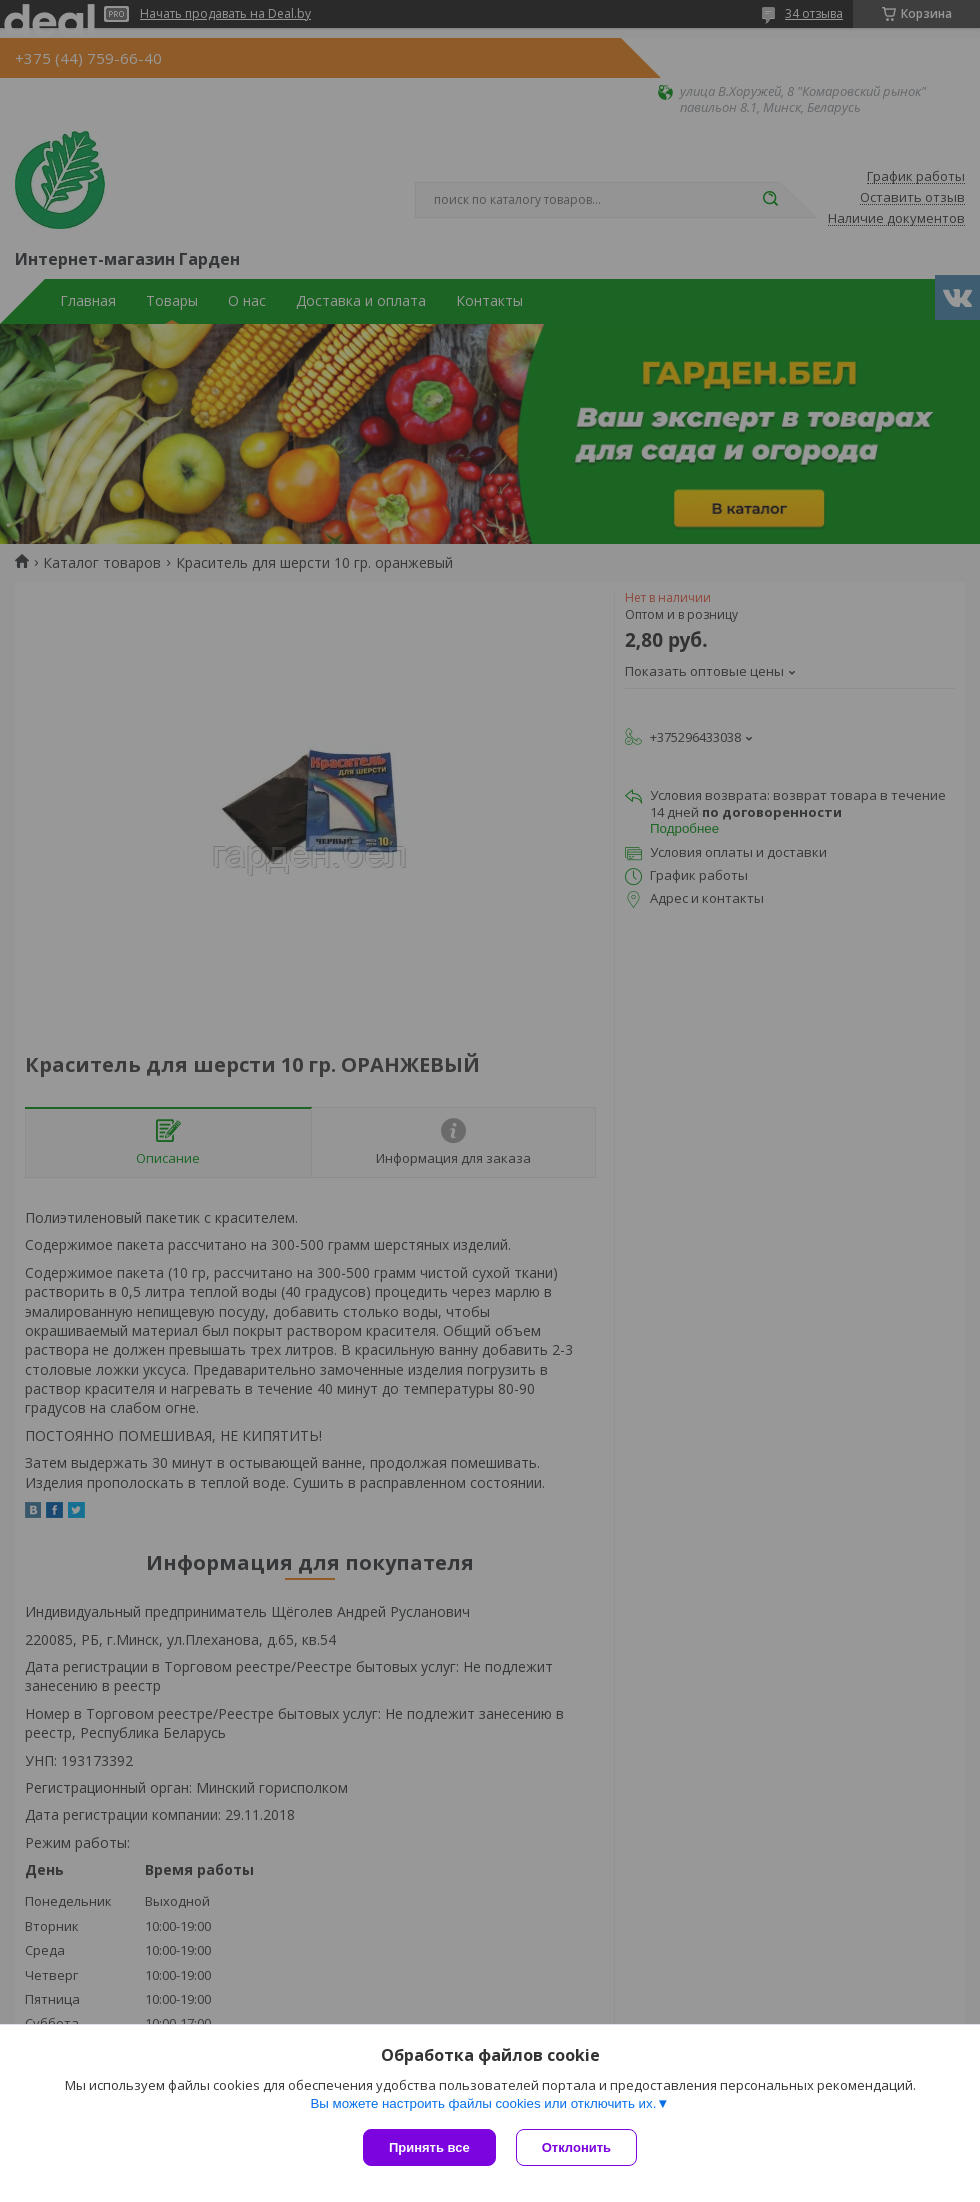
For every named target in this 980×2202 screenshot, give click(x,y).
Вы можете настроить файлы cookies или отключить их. (483, 2103)
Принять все (429, 2147)
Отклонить (576, 2147)
